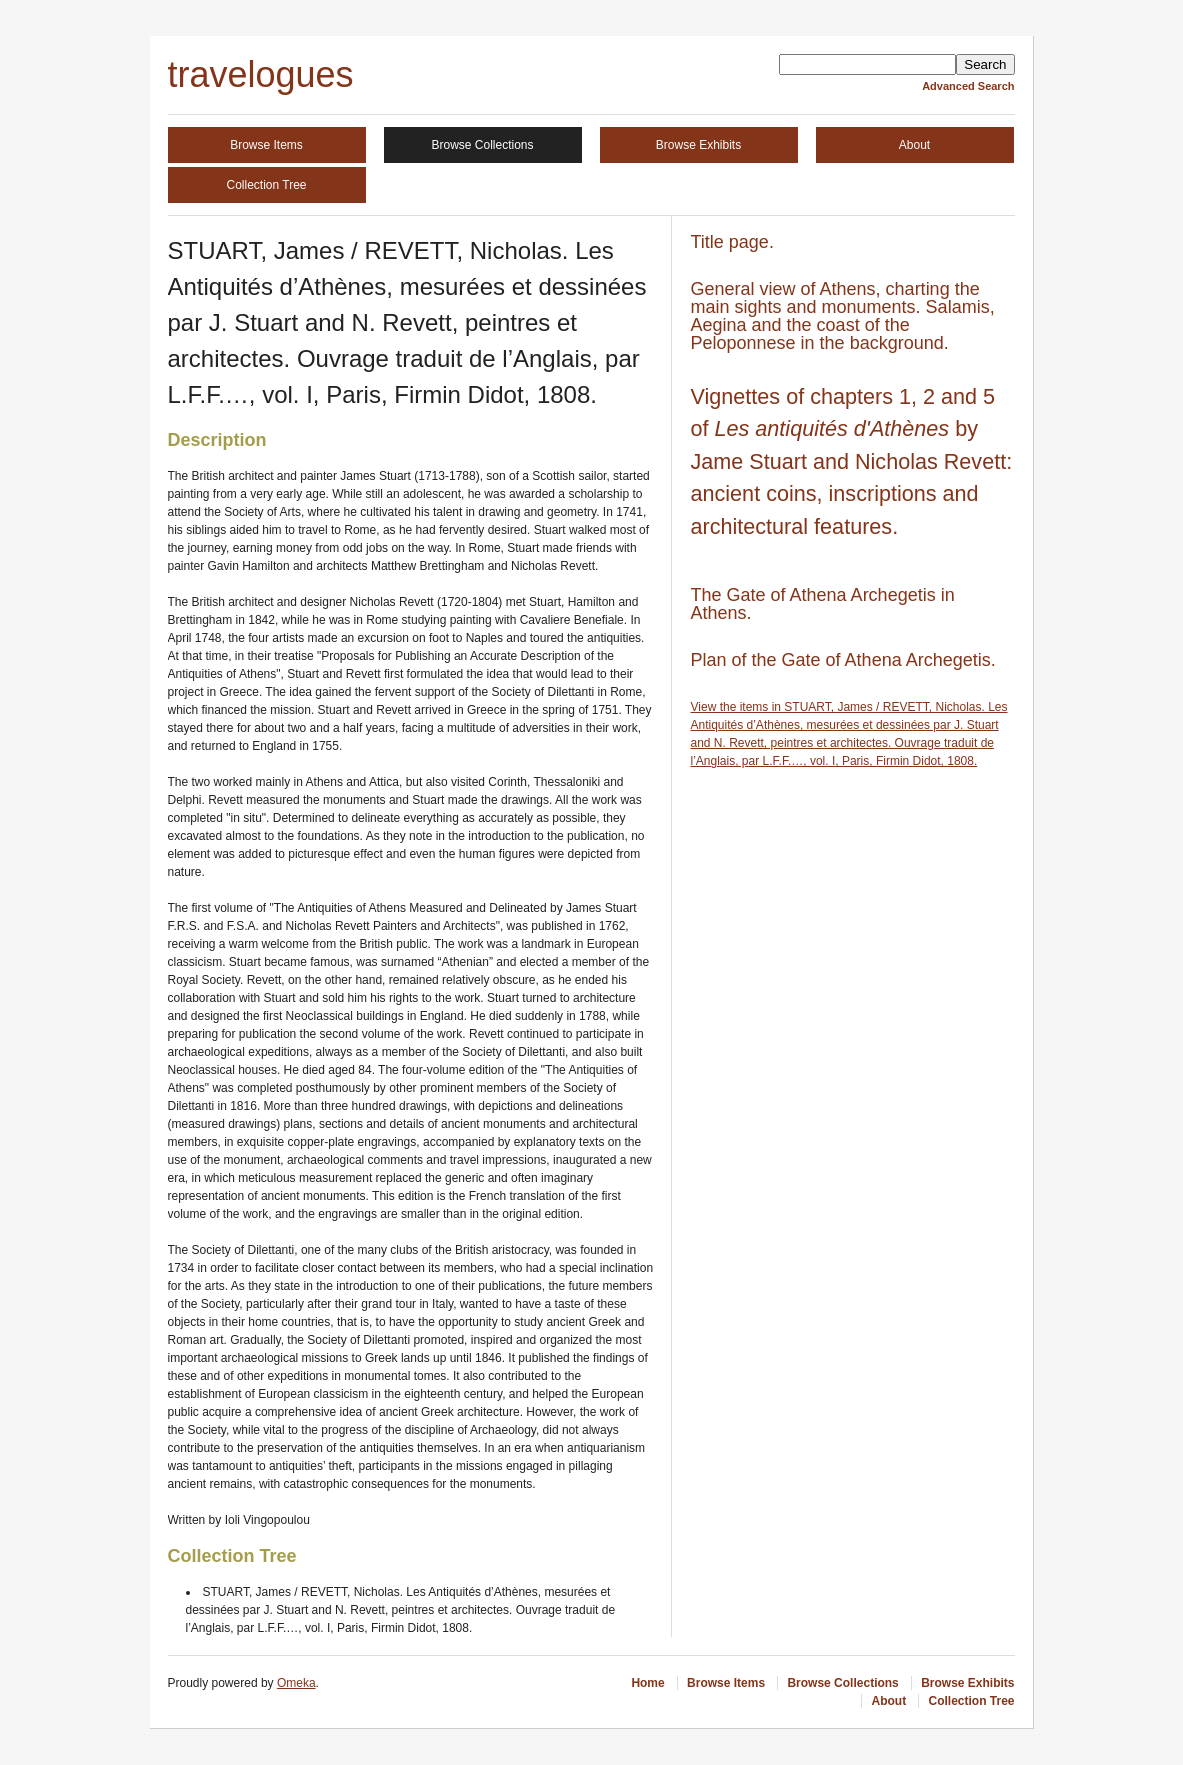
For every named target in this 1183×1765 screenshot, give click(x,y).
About (914, 145)
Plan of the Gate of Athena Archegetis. (843, 660)
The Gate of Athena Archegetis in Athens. (823, 604)
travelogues (261, 74)
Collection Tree (266, 185)
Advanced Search (968, 86)
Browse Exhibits (698, 145)
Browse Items (266, 145)
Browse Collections (482, 145)
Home (647, 1683)
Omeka (296, 1683)
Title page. (732, 242)
